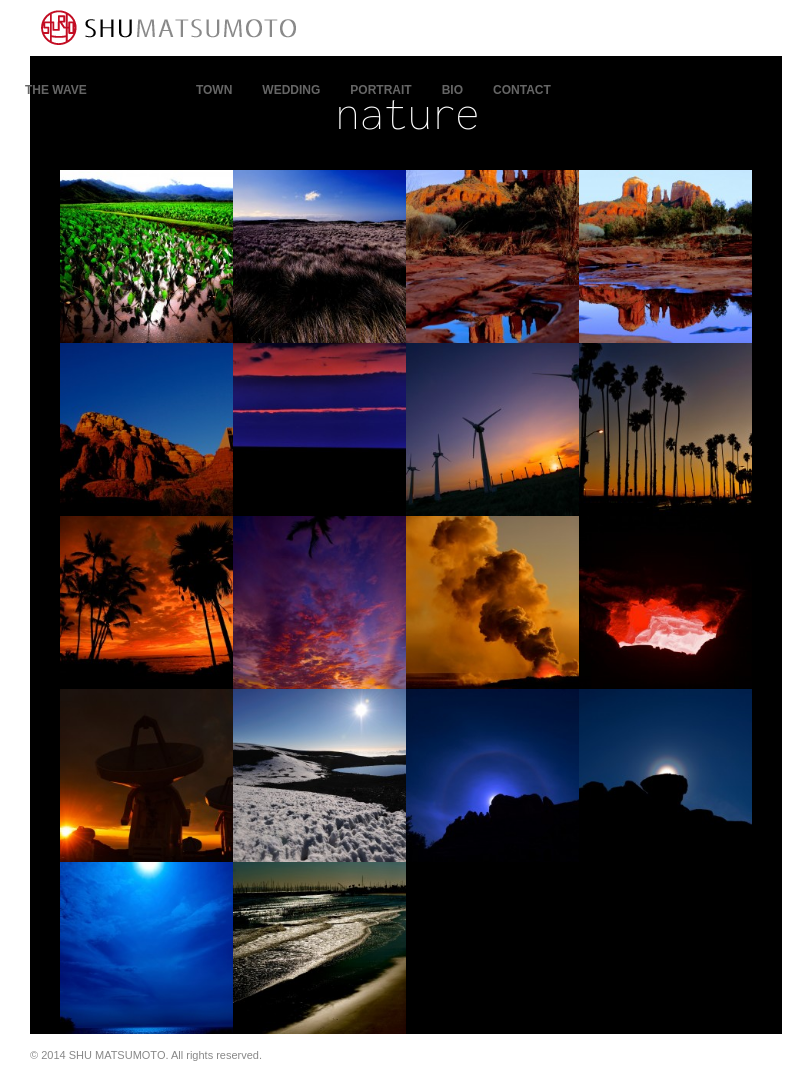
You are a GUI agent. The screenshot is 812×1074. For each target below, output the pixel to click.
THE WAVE (56, 90)
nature (141, 90)
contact (522, 90)
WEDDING (291, 90)
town (214, 90)
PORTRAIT (380, 90)
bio (452, 90)
